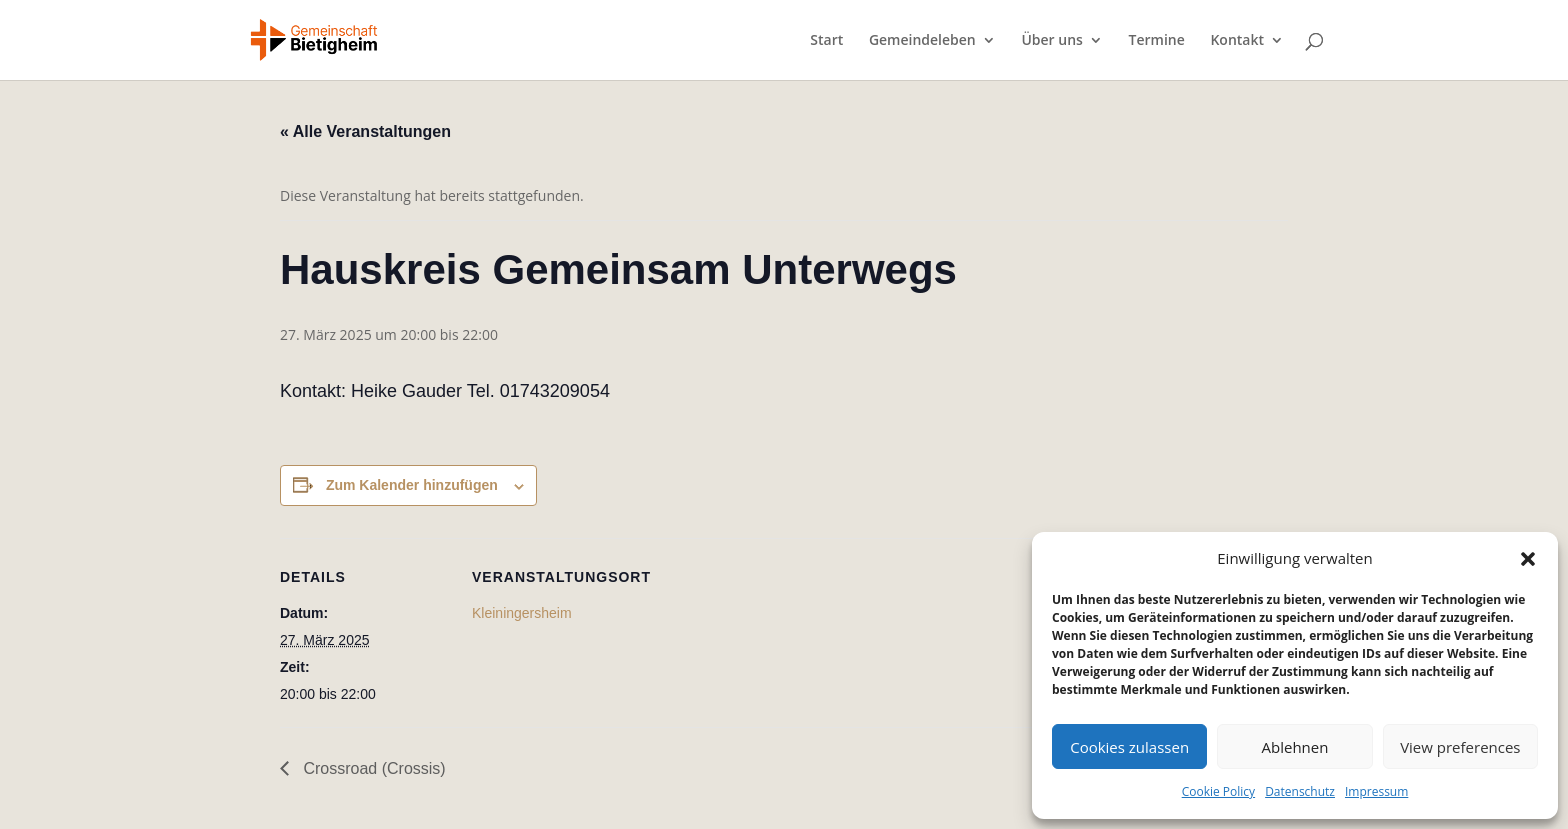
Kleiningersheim (522, 613)
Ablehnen (1295, 747)
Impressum (1376, 791)
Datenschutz (1300, 791)
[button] (1528, 559)
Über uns (1051, 41)
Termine (1157, 41)
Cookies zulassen (1129, 747)
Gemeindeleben (922, 41)
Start (826, 41)
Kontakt (1237, 41)
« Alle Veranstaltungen (365, 131)
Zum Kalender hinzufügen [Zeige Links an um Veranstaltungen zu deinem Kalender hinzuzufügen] (412, 485)
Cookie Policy (1218, 791)
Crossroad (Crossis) (372, 768)
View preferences (1460, 747)
